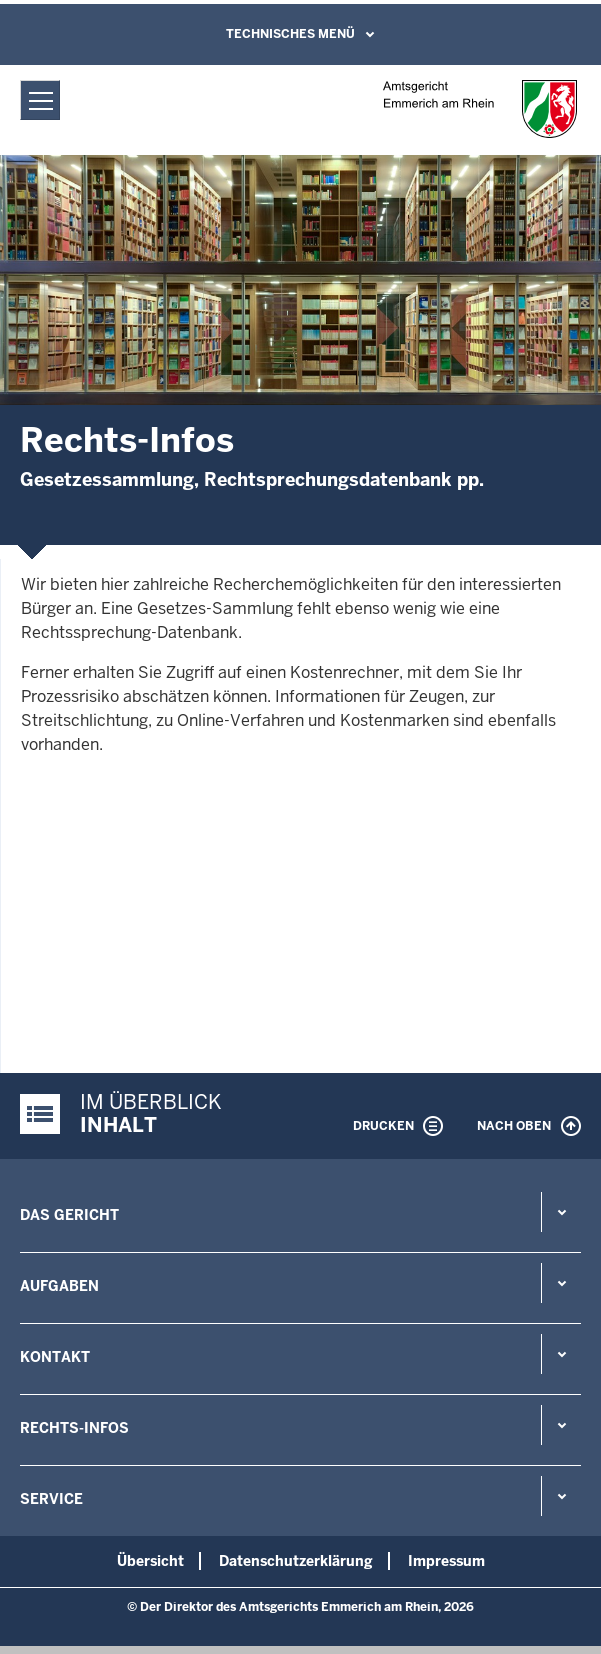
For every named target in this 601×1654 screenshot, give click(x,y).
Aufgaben (59, 1286)
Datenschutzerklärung (296, 1561)
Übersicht (150, 1561)
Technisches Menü (290, 34)
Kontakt (55, 1357)
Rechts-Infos (74, 1428)
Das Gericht (69, 1215)
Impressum (446, 1561)
